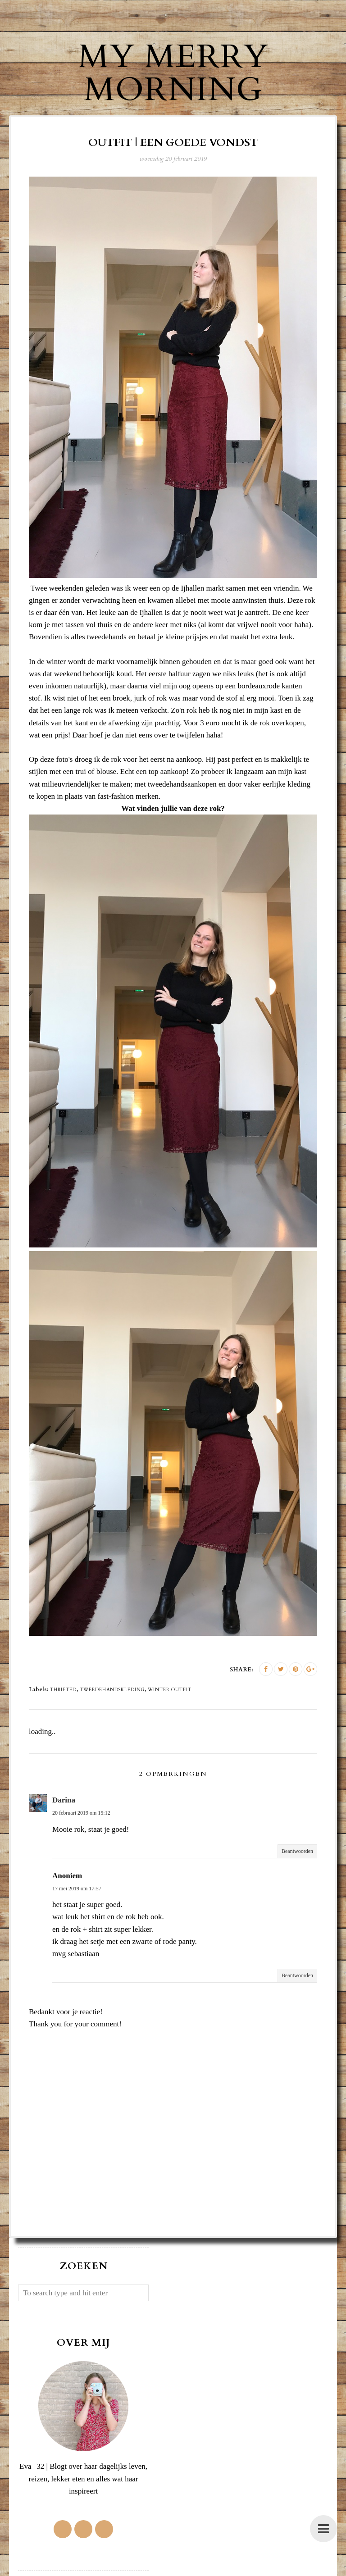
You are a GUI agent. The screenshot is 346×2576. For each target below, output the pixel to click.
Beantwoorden (297, 1851)
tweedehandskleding (112, 1690)
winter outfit (169, 1690)
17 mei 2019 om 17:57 (76, 1888)
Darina (63, 1800)
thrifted (63, 1690)
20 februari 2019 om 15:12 (81, 1813)
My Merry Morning (173, 73)
